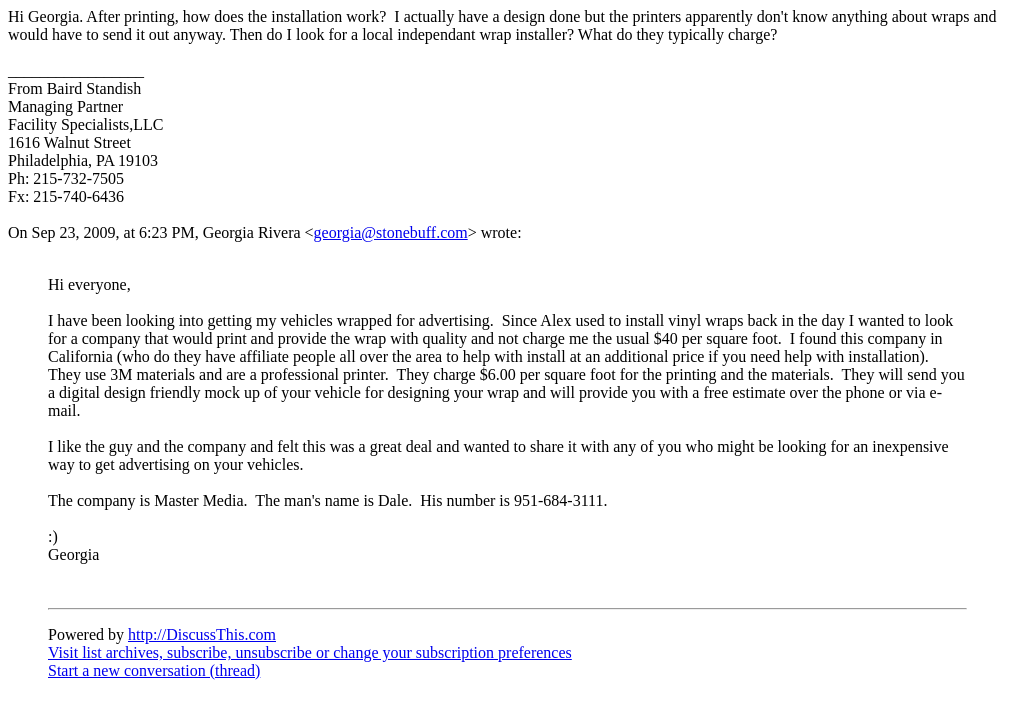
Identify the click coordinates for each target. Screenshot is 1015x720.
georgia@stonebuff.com (391, 232)
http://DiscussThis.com (202, 634)
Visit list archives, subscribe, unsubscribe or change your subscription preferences (310, 652)
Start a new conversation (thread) (154, 670)
